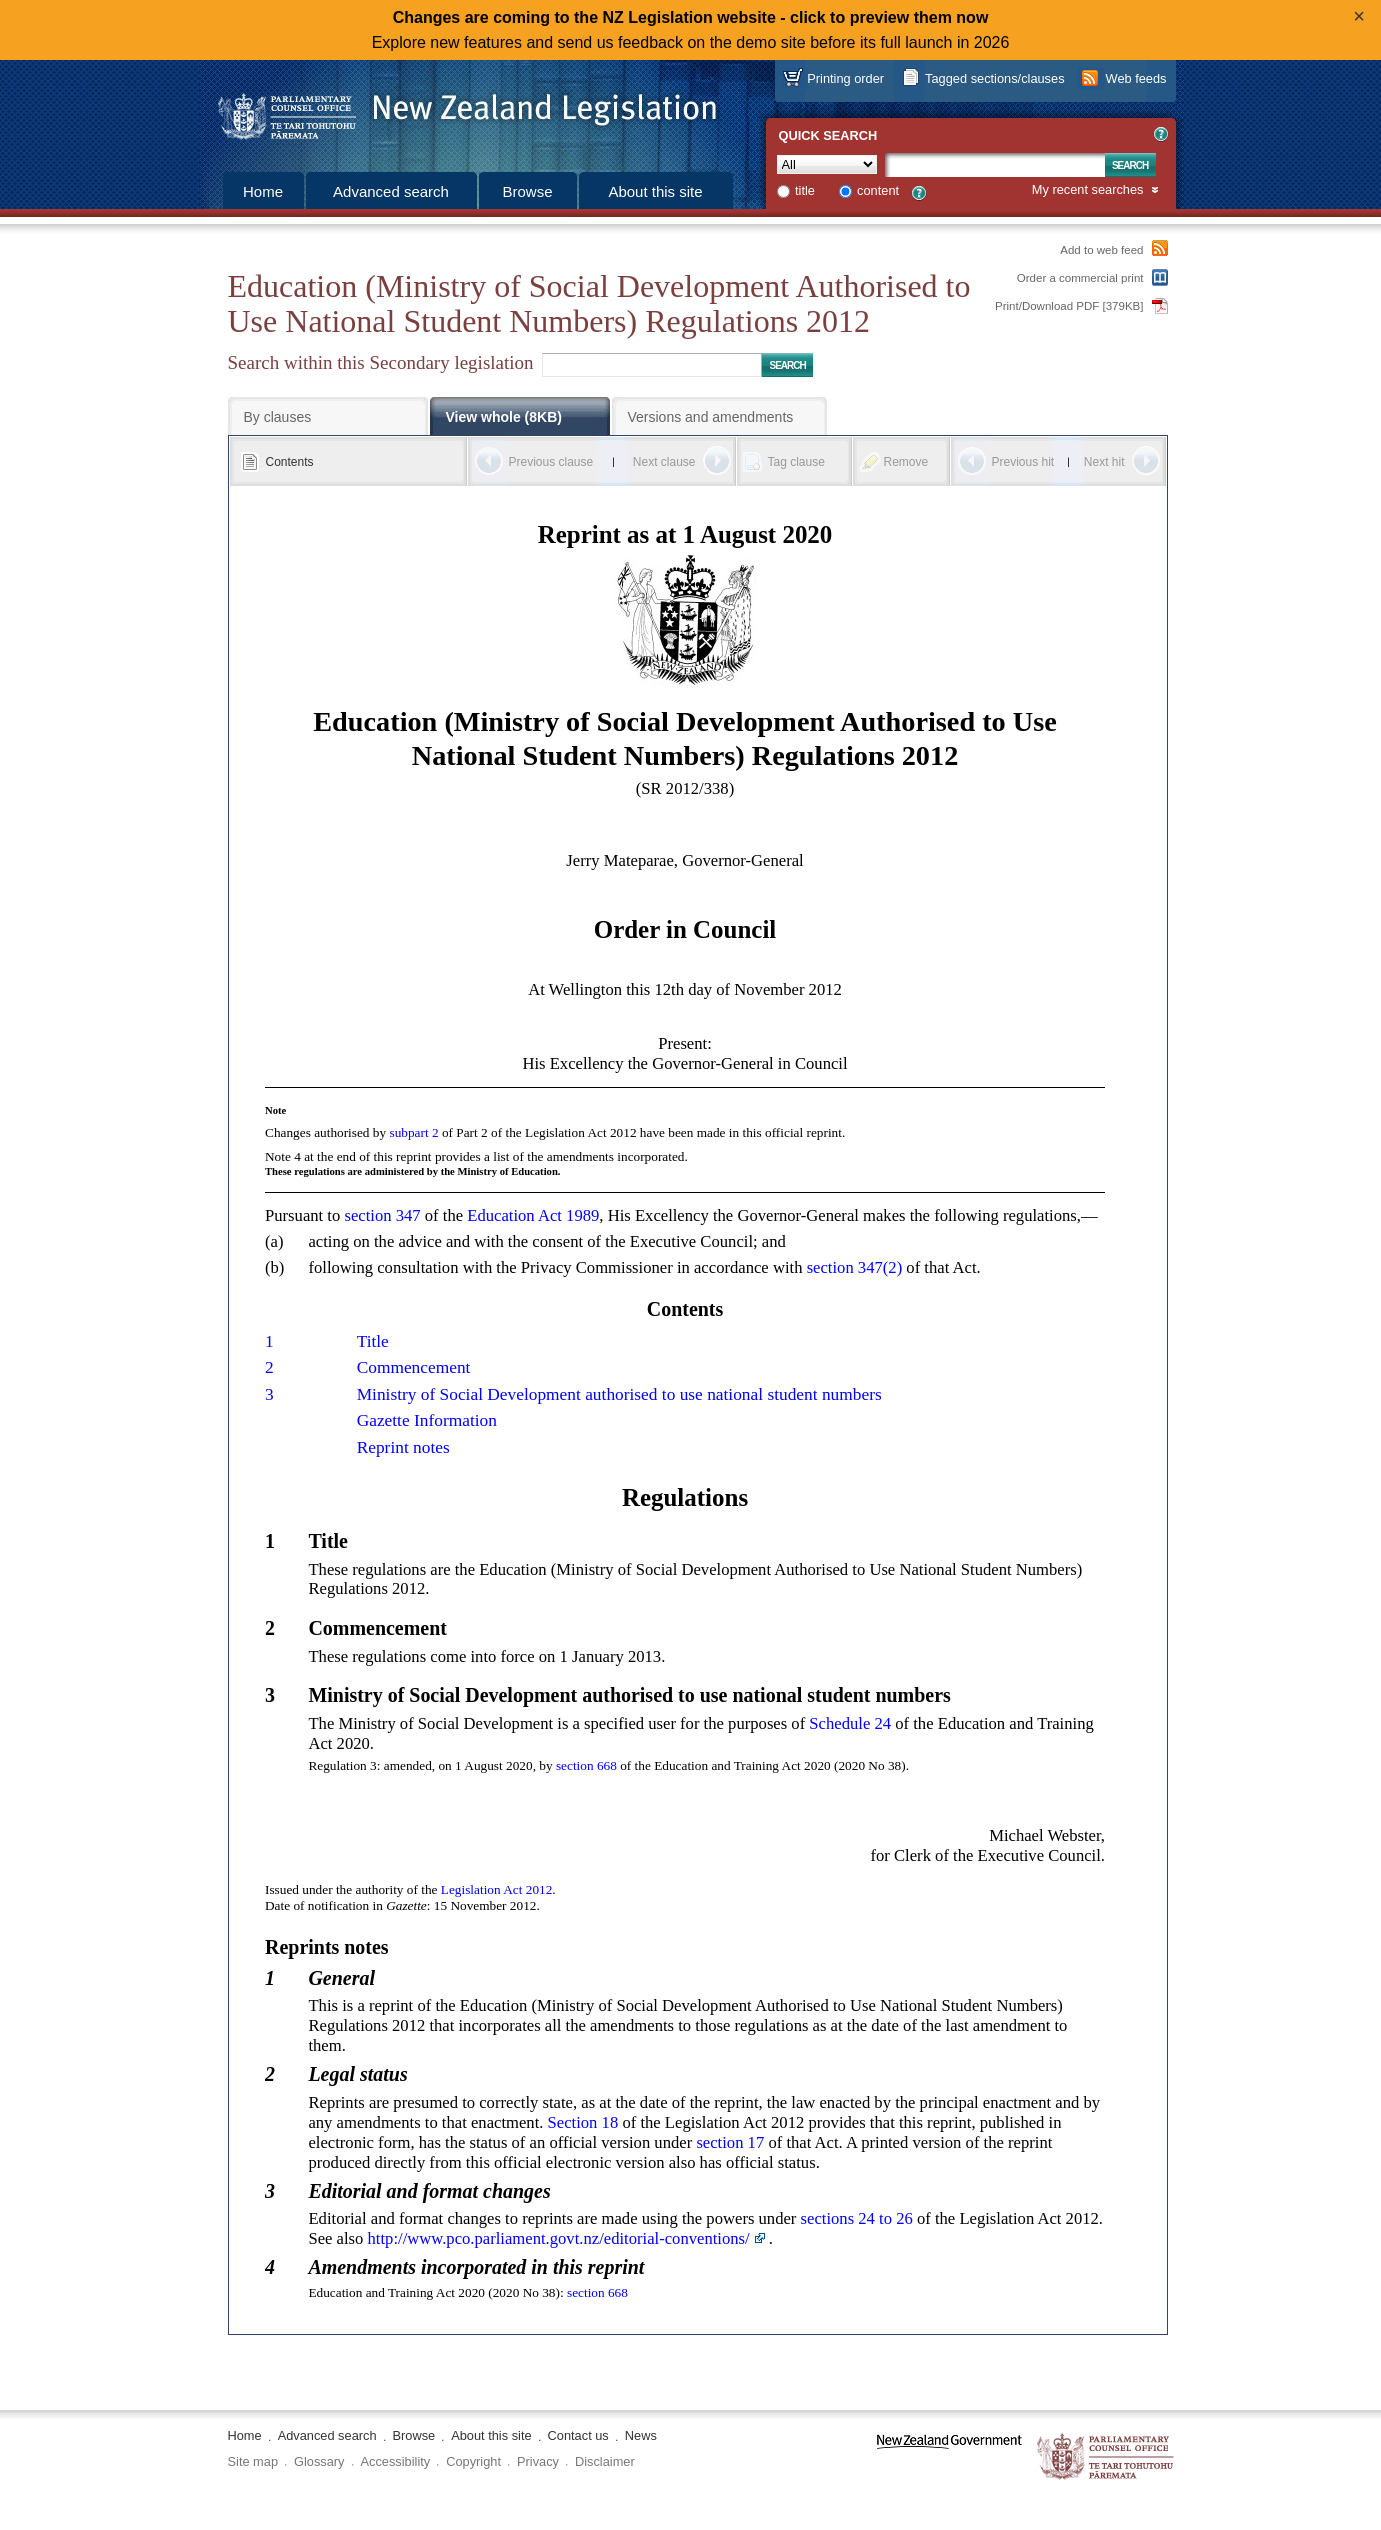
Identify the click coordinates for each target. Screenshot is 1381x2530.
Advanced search (391, 191)
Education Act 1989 (533, 1215)
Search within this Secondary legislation (381, 362)
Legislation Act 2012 (497, 1889)
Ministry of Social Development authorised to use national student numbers (619, 1394)
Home (263, 191)
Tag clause (796, 462)
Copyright (473, 2461)
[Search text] (995, 165)
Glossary (319, 2461)
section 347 (382, 1215)
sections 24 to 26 (857, 2218)
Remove (906, 462)
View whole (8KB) (504, 417)
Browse (527, 191)
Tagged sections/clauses (994, 78)
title (805, 190)
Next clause (664, 462)
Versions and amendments (711, 417)
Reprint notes (403, 1447)
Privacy (538, 2461)
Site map (253, 2461)
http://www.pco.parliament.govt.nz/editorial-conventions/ (559, 2238)
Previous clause (551, 462)
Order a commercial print (1080, 278)
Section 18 (583, 2122)
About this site (655, 191)
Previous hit (1023, 462)
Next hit (1104, 462)
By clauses (278, 417)
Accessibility (396, 2461)
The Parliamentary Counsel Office (1106, 2457)
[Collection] (827, 164)
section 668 (586, 1765)
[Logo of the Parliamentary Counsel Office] (458, 110)
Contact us (578, 2435)
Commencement (414, 1367)
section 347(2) (855, 1267)
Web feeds (1136, 78)
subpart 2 (413, 1132)
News (641, 2435)
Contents (290, 462)
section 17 (730, 2142)
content (878, 190)
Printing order (845, 78)
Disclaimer (605, 2461)
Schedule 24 (850, 1723)
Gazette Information (427, 1420)
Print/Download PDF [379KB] (1069, 306)
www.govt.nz (949, 2457)
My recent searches (1088, 190)
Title (373, 1341)
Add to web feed (1101, 250)
